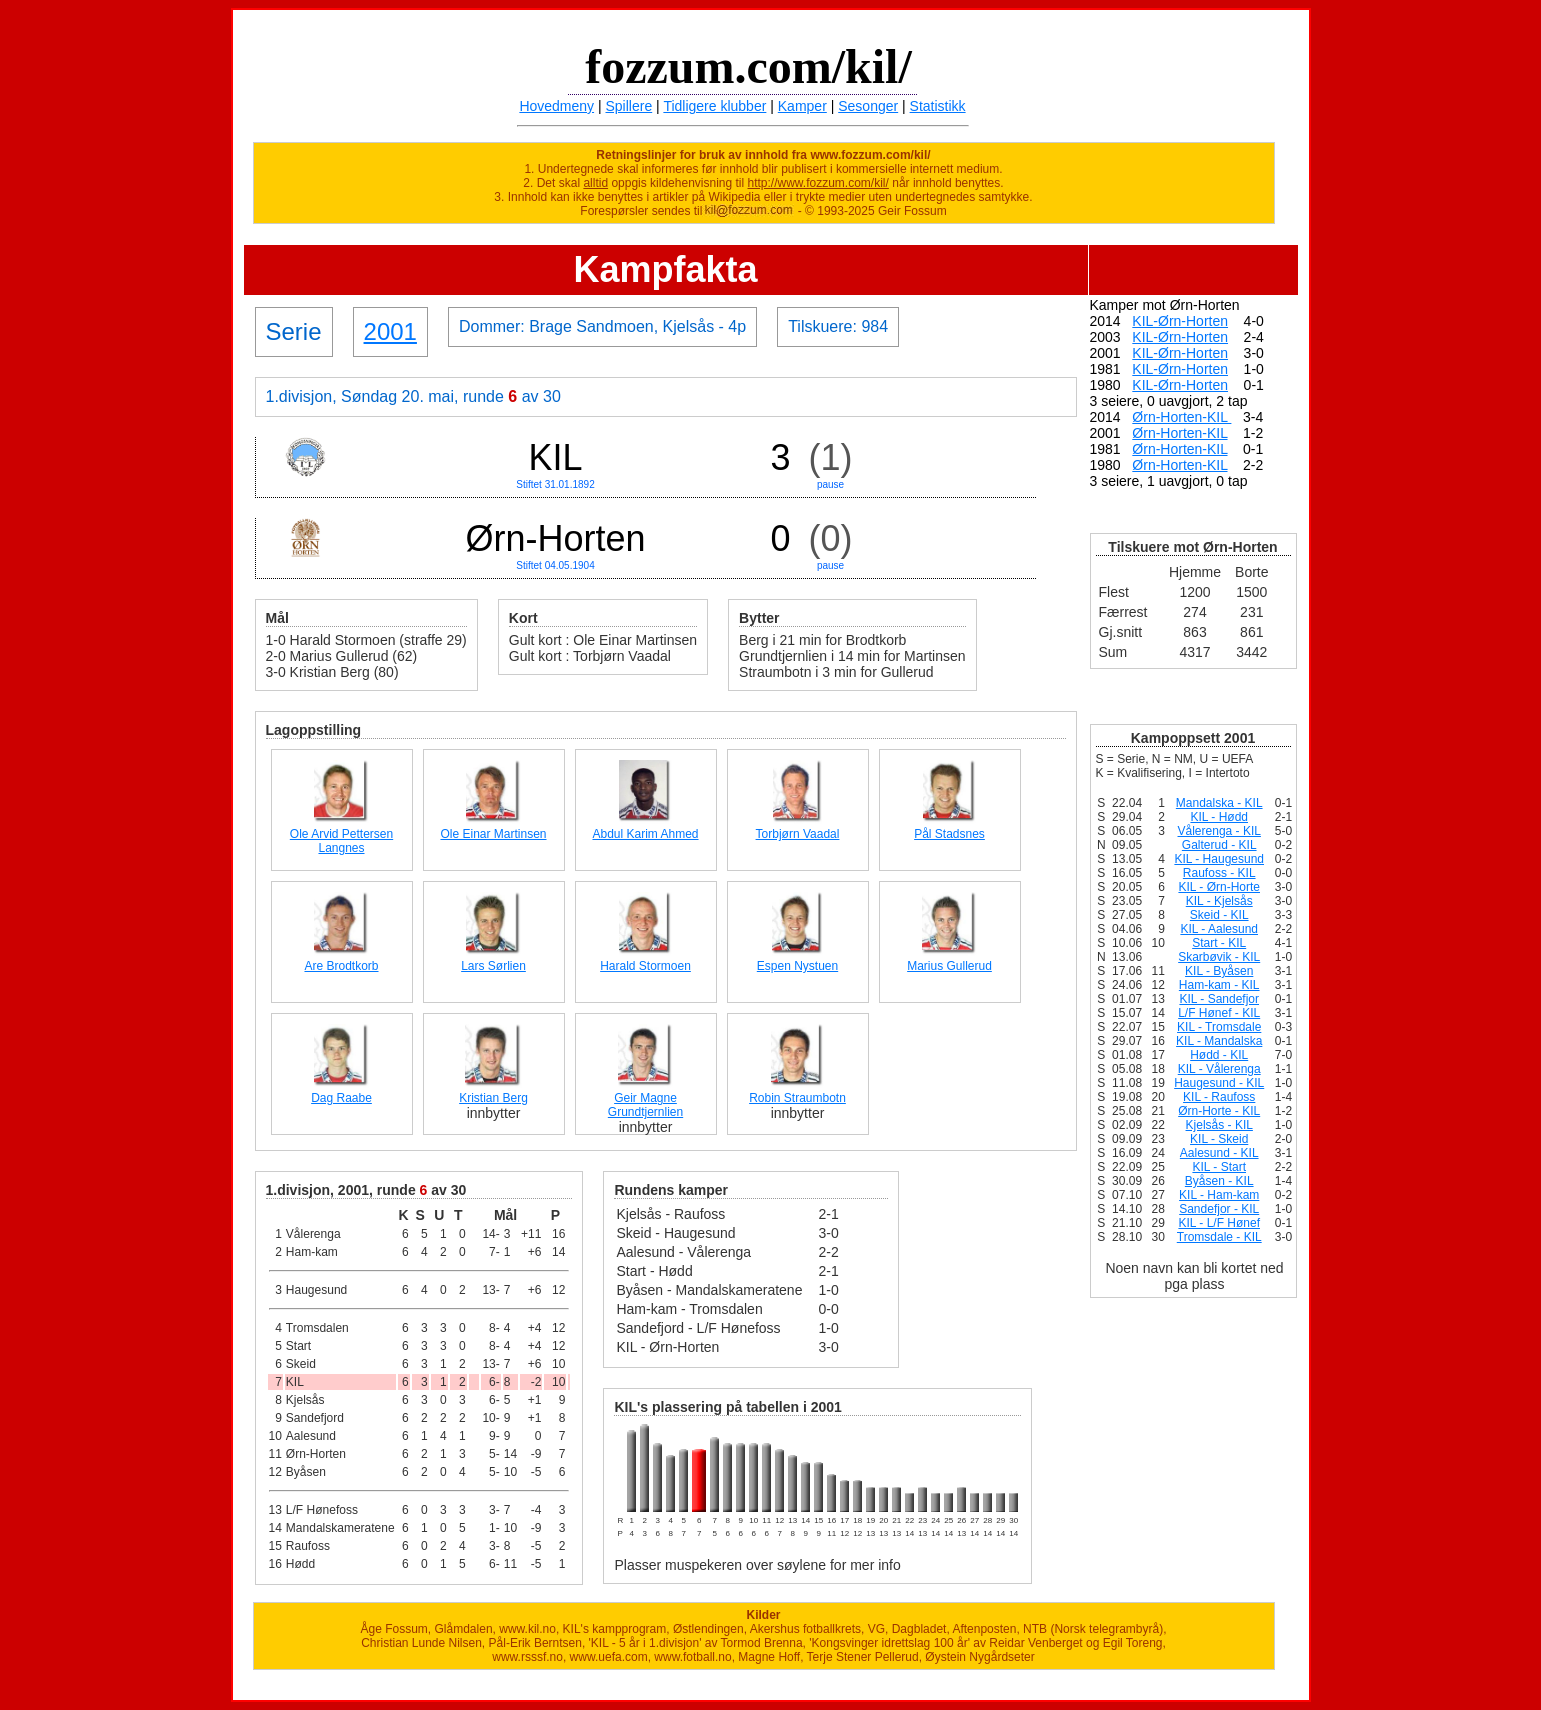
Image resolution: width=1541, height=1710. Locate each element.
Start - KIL (1219, 943)
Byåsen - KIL (1219, 1181)
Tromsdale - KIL (1219, 1237)
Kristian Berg (493, 1098)
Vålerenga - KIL (1219, 831)
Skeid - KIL (1219, 915)
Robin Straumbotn (797, 1098)
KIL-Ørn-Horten (1180, 321)
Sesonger (868, 106)
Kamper (802, 106)
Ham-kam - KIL (1219, 985)
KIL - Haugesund (1219, 859)
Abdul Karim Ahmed (645, 834)
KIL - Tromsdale (1219, 1027)
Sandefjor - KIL (1219, 1209)
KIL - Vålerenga (1219, 1069)
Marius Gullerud (949, 966)
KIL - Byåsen (1219, 971)
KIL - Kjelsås (1219, 901)
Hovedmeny (556, 106)
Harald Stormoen (645, 966)
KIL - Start (1219, 1167)
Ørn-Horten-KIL (1181, 417)
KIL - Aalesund (1219, 929)
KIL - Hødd (1219, 817)
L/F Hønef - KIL (1219, 1013)
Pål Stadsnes (949, 834)
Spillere (629, 106)
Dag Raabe (341, 1098)
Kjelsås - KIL (1219, 1125)
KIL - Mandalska (1219, 1041)
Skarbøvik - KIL (1219, 957)
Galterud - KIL (1219, 845)
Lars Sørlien (493, 966)
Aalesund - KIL (1219, 1153)
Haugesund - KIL (1219, 1083)
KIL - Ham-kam (1219, 1195)
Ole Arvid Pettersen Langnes (341, 841)
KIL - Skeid (1219, 1139)
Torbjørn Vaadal (798, 834)
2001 (390, 331)
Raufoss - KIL (1219, 873)
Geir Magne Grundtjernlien (645, 1105)
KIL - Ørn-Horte (1219, 887)
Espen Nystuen (797, 966)
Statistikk (938, 106)
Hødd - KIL (1219, 1055)
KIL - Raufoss (1219, 1097)
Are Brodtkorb (341, 966)
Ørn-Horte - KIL (1219, 1111)
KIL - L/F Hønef (1219, 1223)
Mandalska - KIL (1219, 803)
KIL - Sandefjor (1219, 999)
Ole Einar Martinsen (493, 834)
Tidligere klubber (714, 106)
